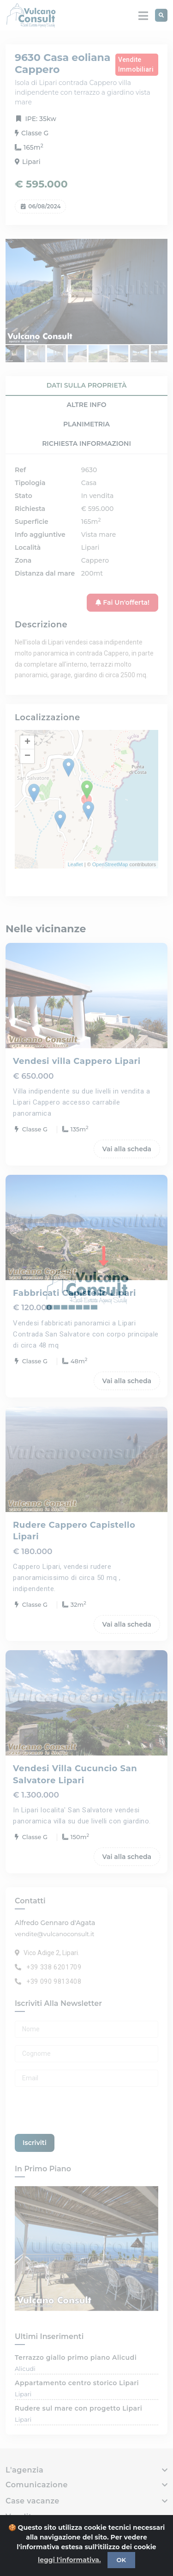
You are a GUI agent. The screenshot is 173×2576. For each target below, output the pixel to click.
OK (121, 2560)
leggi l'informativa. (69, 2560)
